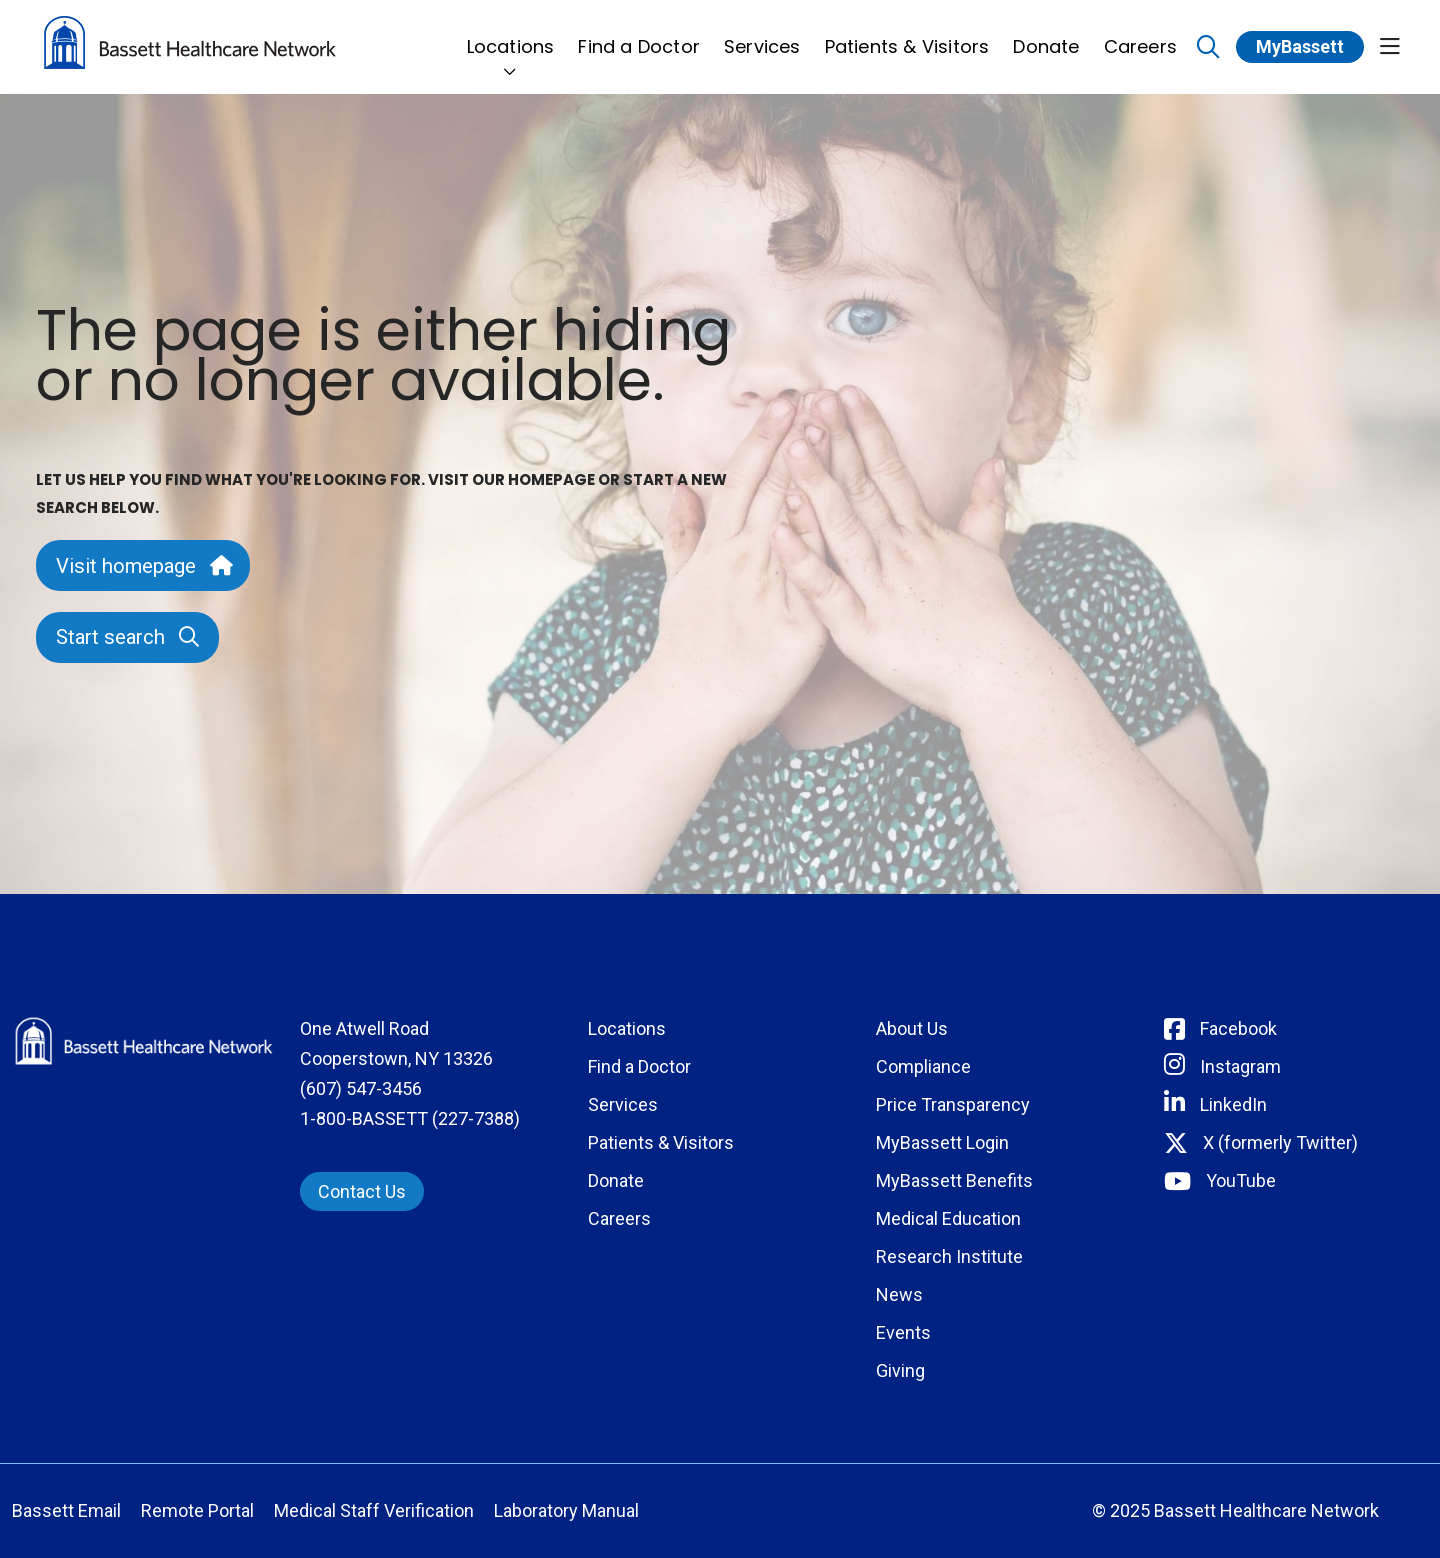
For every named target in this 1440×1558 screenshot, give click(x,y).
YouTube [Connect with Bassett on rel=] (1241, 1180)
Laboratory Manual (566, 1510)
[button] (1390, 47)
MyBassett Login (942, 1142)
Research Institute (949, 1256)
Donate (1046, 35)
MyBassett (1300, 46)
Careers (1140, 35)
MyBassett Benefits (954, 1180)
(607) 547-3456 (361, 1088)
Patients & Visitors (907, 35)
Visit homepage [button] (143, 566)
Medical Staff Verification (374, 1510)
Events (903, 1332)
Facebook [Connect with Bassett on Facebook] (1238, 1028)
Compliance (923, 1066)
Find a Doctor (639, 35)
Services (762, 35)
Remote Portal (197, 1510)
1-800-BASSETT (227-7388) (410, 1118)
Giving (900, 1370)
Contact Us (362, 1191)
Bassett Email (66, 1510)
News (899, 1294)
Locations (511, 35)
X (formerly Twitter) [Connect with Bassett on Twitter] (1280, 1142)
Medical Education (948, 1218)
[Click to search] (1208, 47)
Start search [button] (127, 637)
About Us (912, 1028)
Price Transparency (953, 1104)
